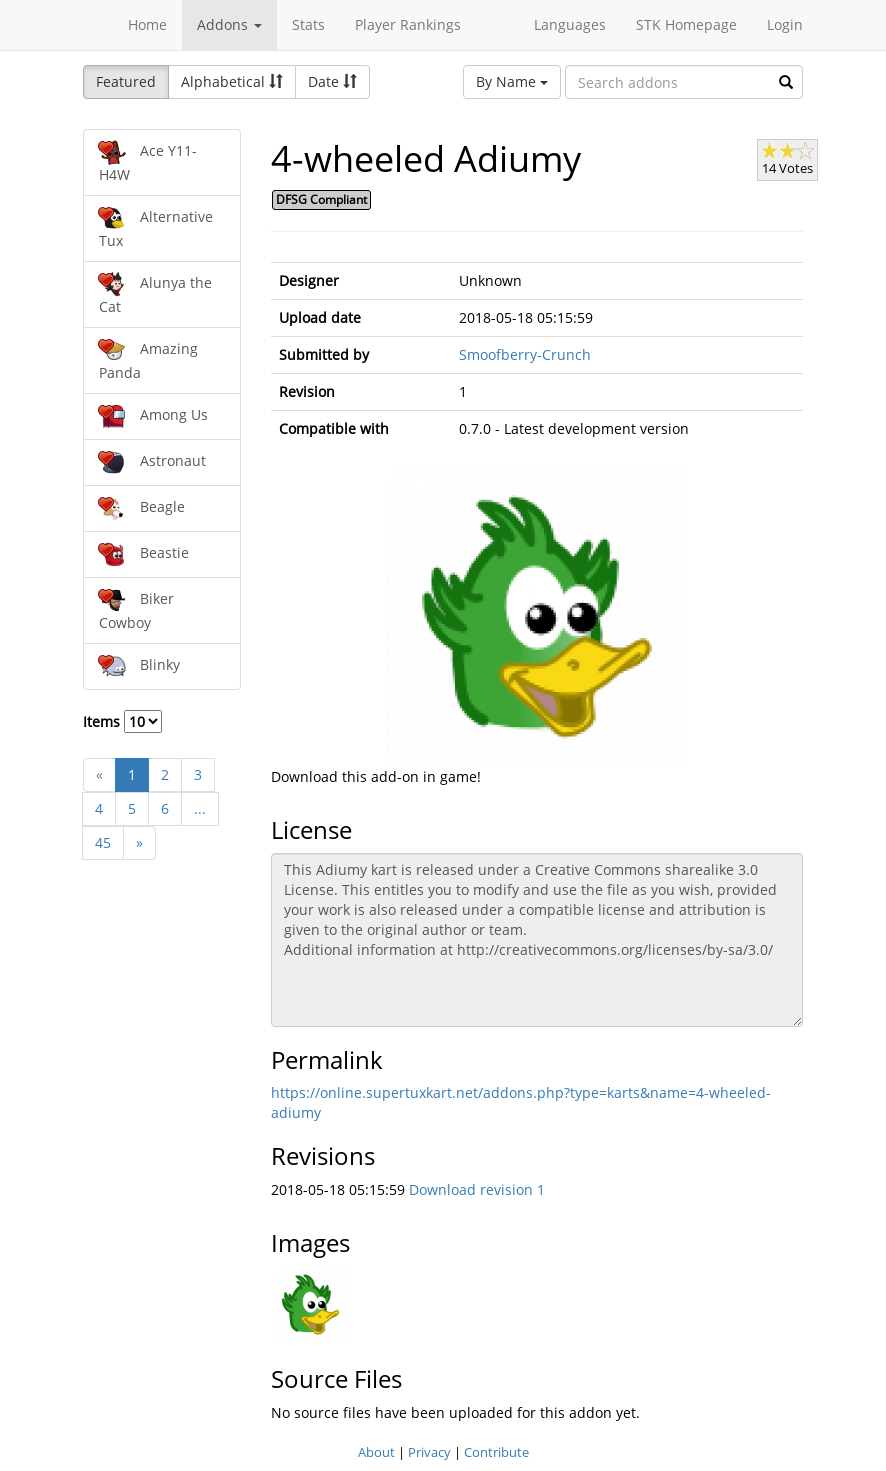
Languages (570, 24)
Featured (126, 81)
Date (332, 81)
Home (147, 24)
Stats (308, 24)
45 (103, 842)
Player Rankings (408, 24)
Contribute (496, 1452)
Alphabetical (232, 81)
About (376, 1452)
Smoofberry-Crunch (525, 354)
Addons (229, 24)
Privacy (429, 1452)
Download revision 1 (477, 1189)
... (200, 808)
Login (785, 24)
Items (122, 721)
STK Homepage (686, 24)
